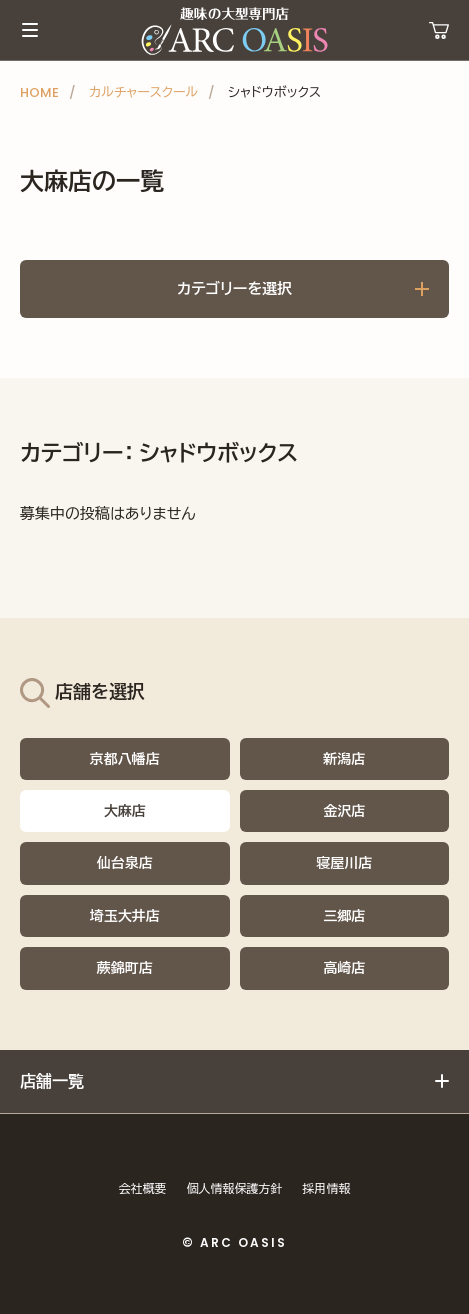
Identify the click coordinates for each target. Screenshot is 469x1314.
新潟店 (344, 759)
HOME (39, 92)
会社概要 (143, 1188)
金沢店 (344, 811)
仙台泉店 (125, 863)
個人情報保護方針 (235, 1188)
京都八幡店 (125, 759)
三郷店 (344, 916)
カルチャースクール (143, 92)
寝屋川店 (344, 863)
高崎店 (344, 968)
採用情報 (327, 1188)
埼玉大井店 (125, 916)
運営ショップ (439, 30)
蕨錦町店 (125, 968)
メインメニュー (30, 30)
